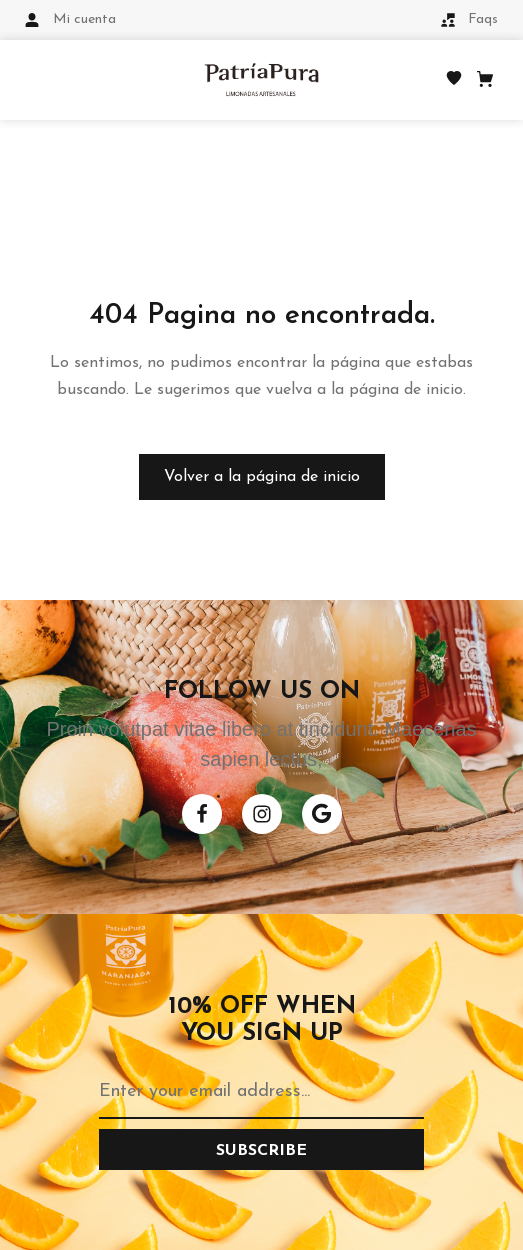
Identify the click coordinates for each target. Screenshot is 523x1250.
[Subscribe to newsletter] (261, 1149)
